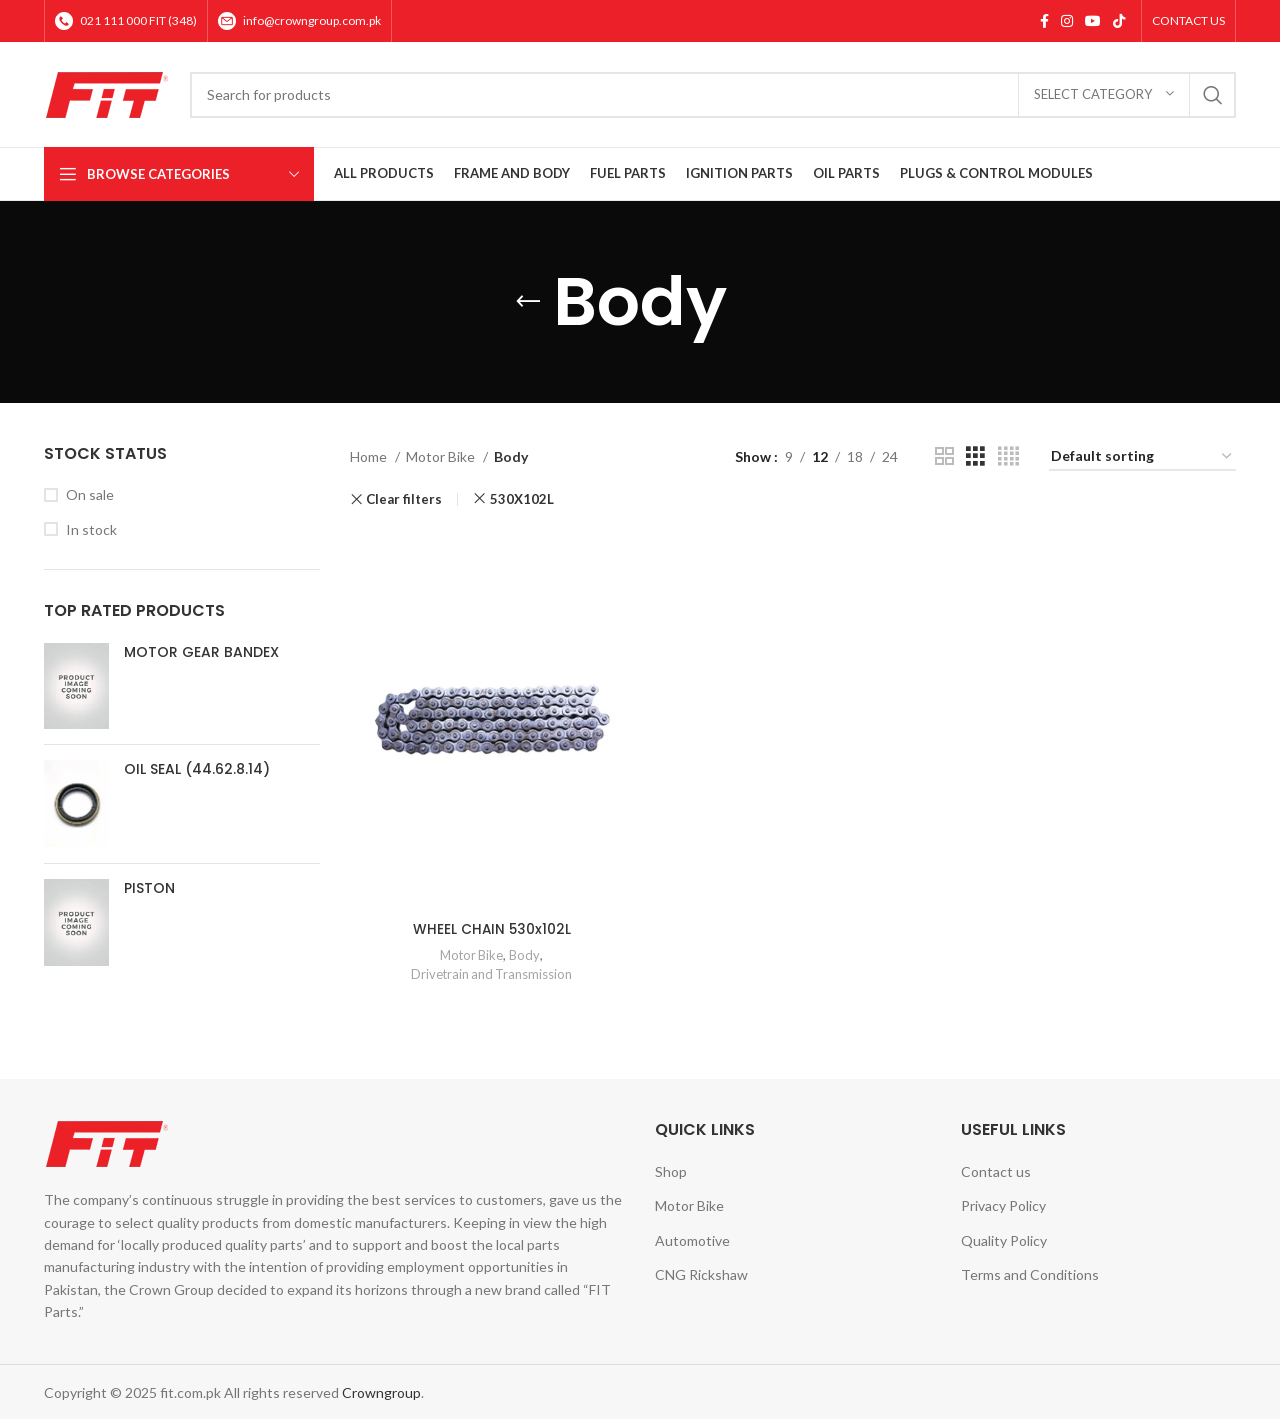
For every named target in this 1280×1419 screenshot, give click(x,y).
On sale (90, 494)
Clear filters (404, 499)
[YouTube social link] (1093, 21)
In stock (91, 529)
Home (370, 456)
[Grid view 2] (944, 456)
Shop (671, 1168)
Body (525, 953)
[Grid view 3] (975, 456)
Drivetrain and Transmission (491, 971)
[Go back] (528, 302)
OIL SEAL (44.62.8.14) (197, 769)
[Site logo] (107, 92)
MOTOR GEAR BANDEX (201, 652)
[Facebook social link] (1044, 21)
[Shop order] (1142, 457)
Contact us (996, 1168)
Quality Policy (1004, 1237)
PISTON (149, 888)
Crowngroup (381, 1389)
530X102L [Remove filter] (522, 499)
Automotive (692, 1237)
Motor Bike (442, 456)
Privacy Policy (1003, 1203)
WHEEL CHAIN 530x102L (491, 926)
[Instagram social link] (1067, 21)
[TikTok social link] (1119, 21)
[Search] (713, 95)
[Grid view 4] (1008, 456)
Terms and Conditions (1030, 1272)
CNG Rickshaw (701, 1272)
